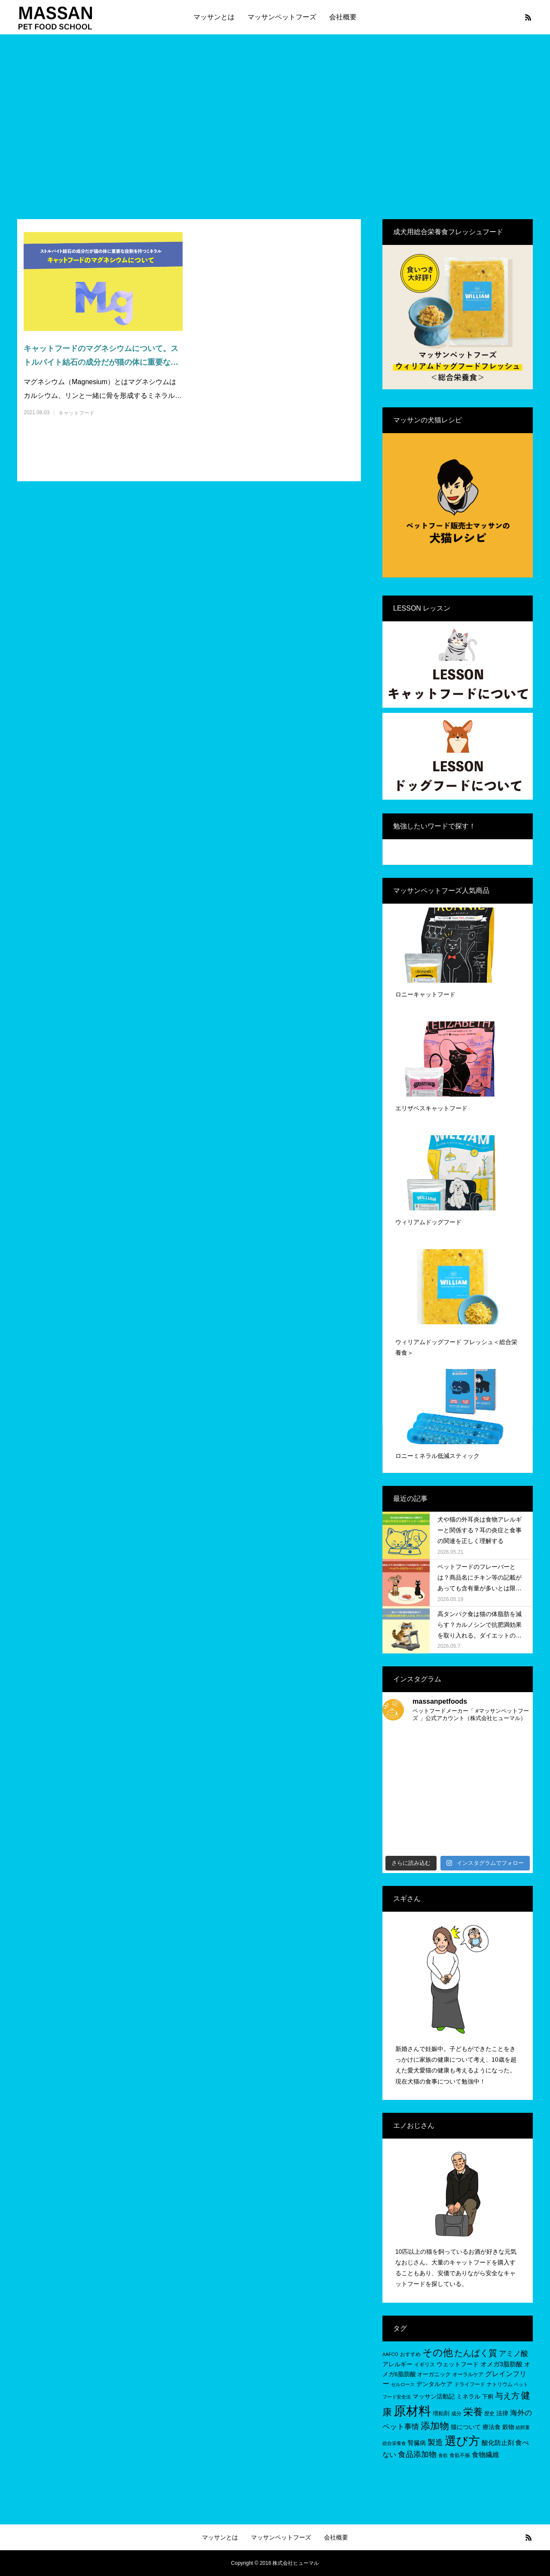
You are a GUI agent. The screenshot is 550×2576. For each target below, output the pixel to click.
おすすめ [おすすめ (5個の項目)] (410, 2354)
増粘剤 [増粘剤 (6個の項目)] (441, 2413)
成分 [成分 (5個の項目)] (456, 2414)
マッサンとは (214, 17)
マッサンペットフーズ (282, 17)
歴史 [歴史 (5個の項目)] (489, 2414)
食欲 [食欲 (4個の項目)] (443, 2455)
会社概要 (343, 17)
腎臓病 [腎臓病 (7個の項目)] (417, 2443)
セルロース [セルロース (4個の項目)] (403, 2384)
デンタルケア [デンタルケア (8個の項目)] (434, 2383)
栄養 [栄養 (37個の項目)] (473, 2411)
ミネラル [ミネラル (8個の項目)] (468, 2396)
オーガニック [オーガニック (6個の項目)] (434, 2374)
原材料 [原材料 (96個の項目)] (412, 2411)
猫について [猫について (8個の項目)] (466, 2426)
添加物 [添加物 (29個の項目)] (435, 2425)
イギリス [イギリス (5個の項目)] (424, 2365)
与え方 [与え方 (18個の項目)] (507, 2395)
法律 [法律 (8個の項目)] (502, 2413)
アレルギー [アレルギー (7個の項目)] (397, 2364)
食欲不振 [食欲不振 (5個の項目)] (459, 2455)
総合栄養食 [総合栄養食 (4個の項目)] (394, 2443)
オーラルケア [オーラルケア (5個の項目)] (467, 2374)
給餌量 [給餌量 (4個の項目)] (523, 2427)
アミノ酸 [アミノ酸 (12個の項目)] (513, 2354)
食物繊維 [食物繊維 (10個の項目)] (485, 2454)
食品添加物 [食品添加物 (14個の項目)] (417, 2454)
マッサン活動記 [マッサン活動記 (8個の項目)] (433, 2396)
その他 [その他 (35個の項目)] (437, 2352)
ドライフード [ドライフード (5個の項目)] (469, 2384)
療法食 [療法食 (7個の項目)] (492, 2427)
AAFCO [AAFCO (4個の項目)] (390, 2354)
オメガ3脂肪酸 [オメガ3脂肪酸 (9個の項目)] (501, 2364)
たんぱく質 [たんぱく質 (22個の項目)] (475, 2353)
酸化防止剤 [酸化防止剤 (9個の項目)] (498, 2442)
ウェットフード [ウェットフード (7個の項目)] (458, 2364)
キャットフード (76, 413)
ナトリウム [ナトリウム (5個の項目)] (500, 2384)
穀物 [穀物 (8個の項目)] (508, 2426)
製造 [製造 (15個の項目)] (435, 2442)
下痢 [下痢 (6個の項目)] (487, 2396)
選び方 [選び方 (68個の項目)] (462, 2441)
